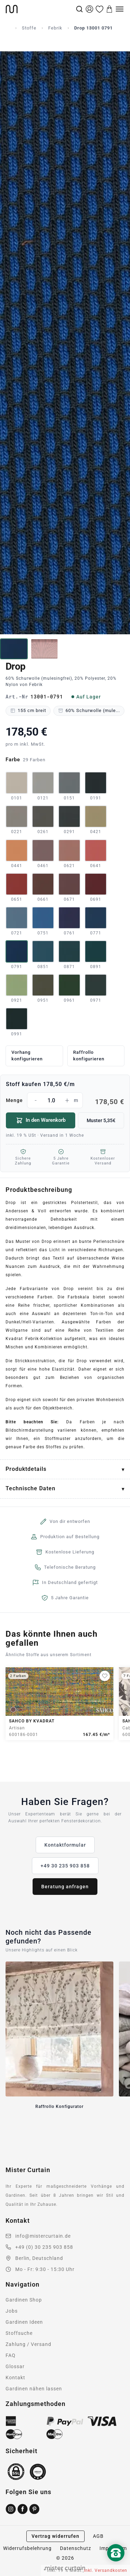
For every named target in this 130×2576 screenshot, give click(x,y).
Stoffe (29, 28)
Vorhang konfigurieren (27, 1055)
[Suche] (79, 9)
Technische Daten (30, 1488)
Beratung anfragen (65, 1886)
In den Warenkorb (41, 1120)
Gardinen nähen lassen (34, 2388)
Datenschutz (75, 2548)
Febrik (55, 28)
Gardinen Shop (24, 2300)
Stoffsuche (19, 2333)
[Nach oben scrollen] (115, 2564)
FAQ (11, 2355)
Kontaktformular (65, 1845)
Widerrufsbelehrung (27, 2548)
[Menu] (119, 9)
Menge (65, 1100)
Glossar (15, 2366)
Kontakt (15, 2377)
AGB (98, 2536)
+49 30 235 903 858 (65, 1866)
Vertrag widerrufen (55, 2536)
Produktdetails (26, 1469)
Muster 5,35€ (101, 1120)
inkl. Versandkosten (105, 2570)
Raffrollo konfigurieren (88, 1055)
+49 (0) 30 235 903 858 (44, 2247)
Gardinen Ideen (24, 2322)
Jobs (12, 2311)
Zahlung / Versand (28, 2344)
